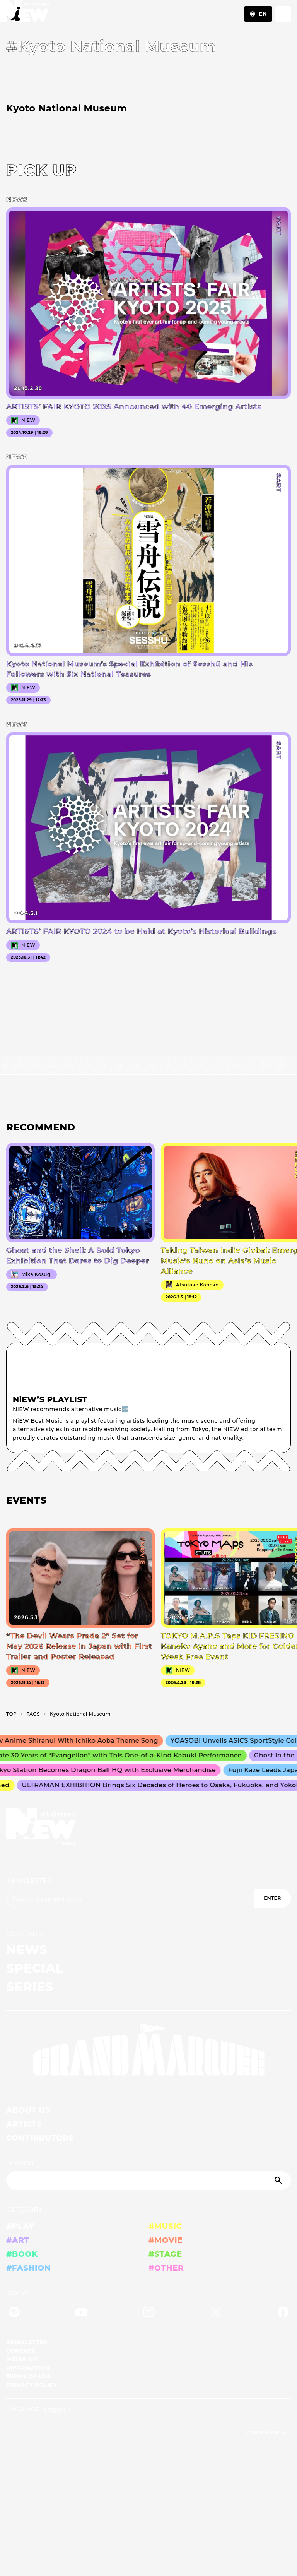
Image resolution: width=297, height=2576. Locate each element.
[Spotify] (14, 2313)
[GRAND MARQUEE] (148, 2050)
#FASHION (28, 2268)
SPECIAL (34, 1968)
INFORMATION (28, 2367)
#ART (17, 2240)
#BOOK (22, 2254)
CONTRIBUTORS (40, 2138)
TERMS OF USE (28, 2376)
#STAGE (165, 2254)
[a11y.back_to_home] (24, 13)
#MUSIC (165, 2226)
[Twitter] (216, 2313)
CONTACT (20, 2350)
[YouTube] (81, 2313)
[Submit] (279, 2180)
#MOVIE (165, 2240)
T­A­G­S (33, 1714)
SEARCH (20, 2163)
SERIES (29, 1986)
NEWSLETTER (29, 1880)
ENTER (272, 1898)
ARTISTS (24, 2124)
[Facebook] (283, 2313)
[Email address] (130, 1898)
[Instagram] (148, 2313)
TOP (11, 1714)
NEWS (27, 1949)
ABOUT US (28, 2110)
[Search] (148, 2180)
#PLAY (20, 2226)
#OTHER (166, 2268)
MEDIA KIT (22, 2359)
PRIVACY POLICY (31, 2384)
